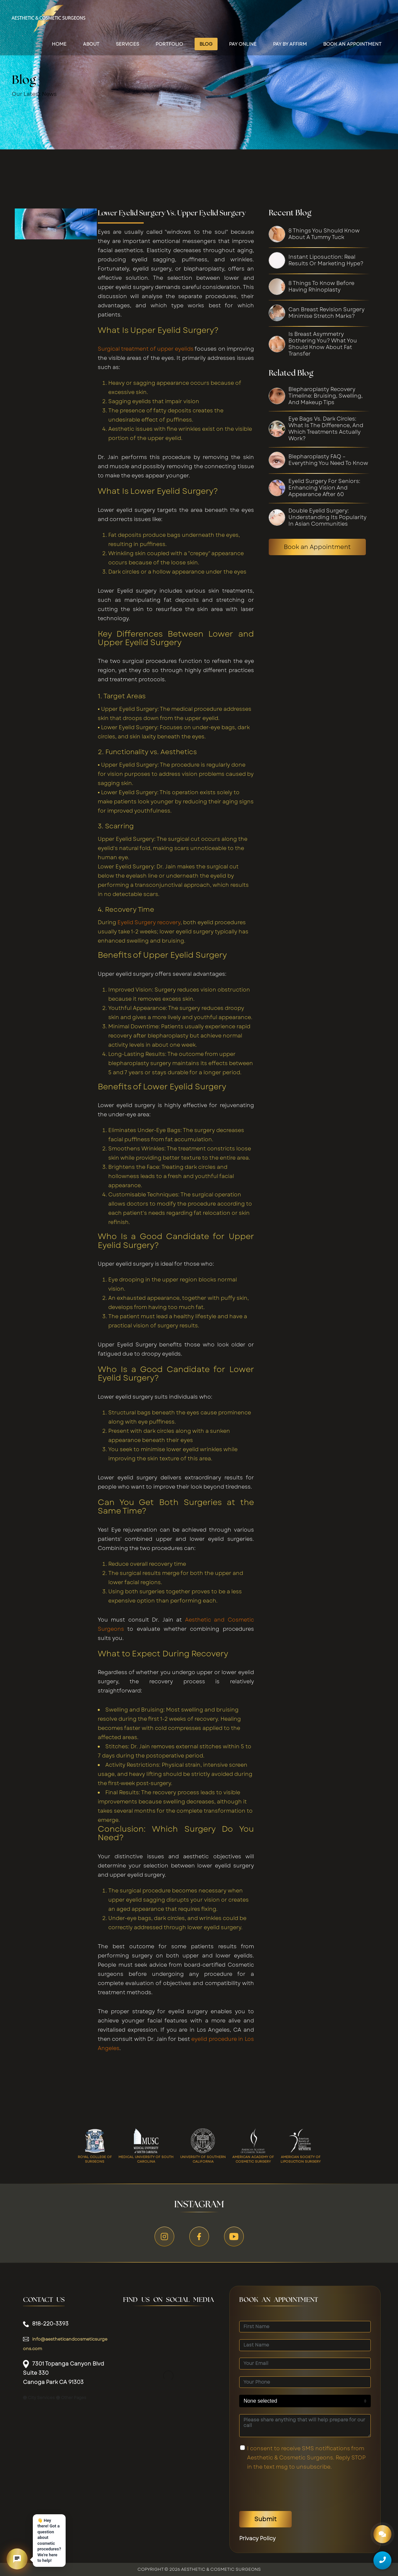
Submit (265, 2519)
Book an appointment (352, 44)
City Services (39, 2398)
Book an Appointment (317, 547)
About (91, 44)
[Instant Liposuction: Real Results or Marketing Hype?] (328, 260)
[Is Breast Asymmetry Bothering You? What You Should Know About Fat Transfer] (328, 344)
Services (127, 44)
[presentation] (289, 2491)
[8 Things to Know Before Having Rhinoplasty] (328, 286)
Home (59, 44)
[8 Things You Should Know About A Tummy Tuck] (328, 234)
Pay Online (243, 44)
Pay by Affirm (290, 44)
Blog (206, 44)
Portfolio (169, 44)
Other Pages (71, 2398)
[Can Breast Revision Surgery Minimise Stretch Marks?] (328, 313)
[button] (17, 2558)
